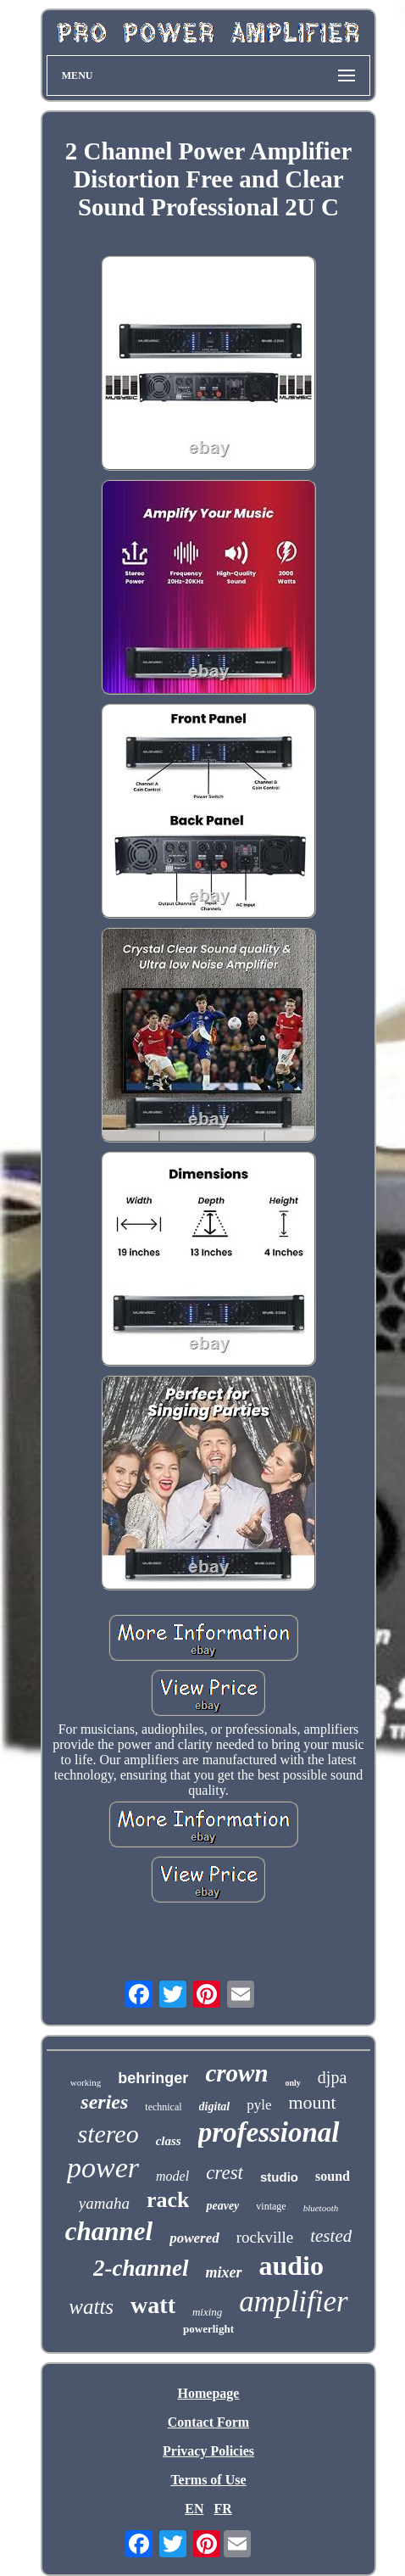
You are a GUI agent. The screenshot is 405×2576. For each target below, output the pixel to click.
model (172, 2176)
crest (224, 2172)
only (293, 2082)
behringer (153, 2078)
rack (168, 2200)
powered (194, 2238)
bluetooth (321, 2208)
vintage (271, 2206)
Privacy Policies (208, 2451)
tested (331, 2236)
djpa (332, 2077)
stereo (107, 2134)
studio (279, 2177)
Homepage (209, 2393)
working (86, 2082)
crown (236, 2073)
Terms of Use (208, 2480)
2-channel (141, 2268)
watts (91, 2306)
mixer (224, 2272)
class (168, 2141)
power (103, 2167)
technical (163, 2107)
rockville (265, 2237)
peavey (222, 2205)
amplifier (293, 2301)
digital (214, 2106)
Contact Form (208, 2422)
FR (222, 2508)
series (104, 2102)
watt (152, 2305)
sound (332, 2176)
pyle (259, 2105)
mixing (207, 2311)
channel (109, 2231)
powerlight (208, 2328)
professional (269, 2132)
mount (312, 2102)
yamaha (104, 2203)
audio (291, 2265)
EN (194, 2508)
